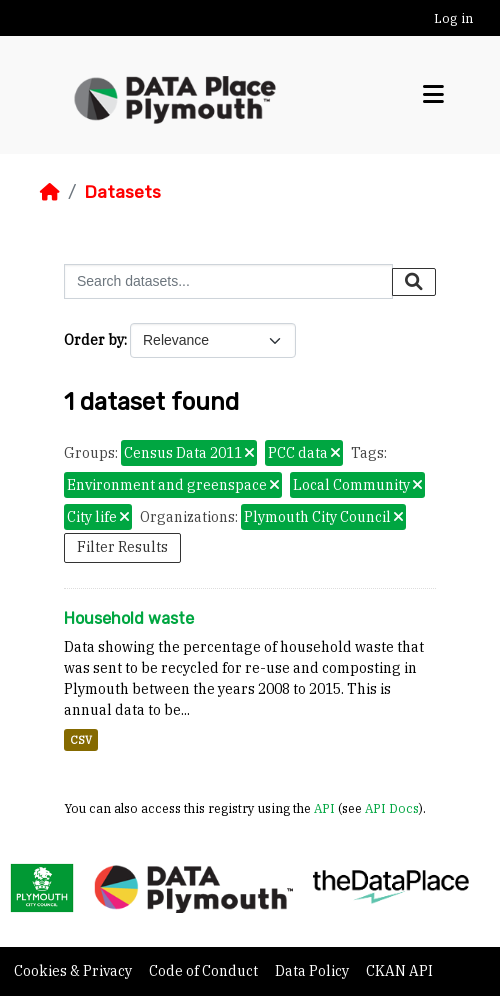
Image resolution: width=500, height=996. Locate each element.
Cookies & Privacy (74, 971)
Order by (94, 340)
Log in (453, 18)
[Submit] (414, 282)
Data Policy (313, 971)
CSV (81, 740)
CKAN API (399, 971)
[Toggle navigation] (433, 95)
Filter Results (122, 547)
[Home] (50, 192)
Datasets (122, 192)
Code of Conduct (205, 971)
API (324, 808)
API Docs (392, 808)
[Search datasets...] (228, 281)
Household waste (129, 618)
